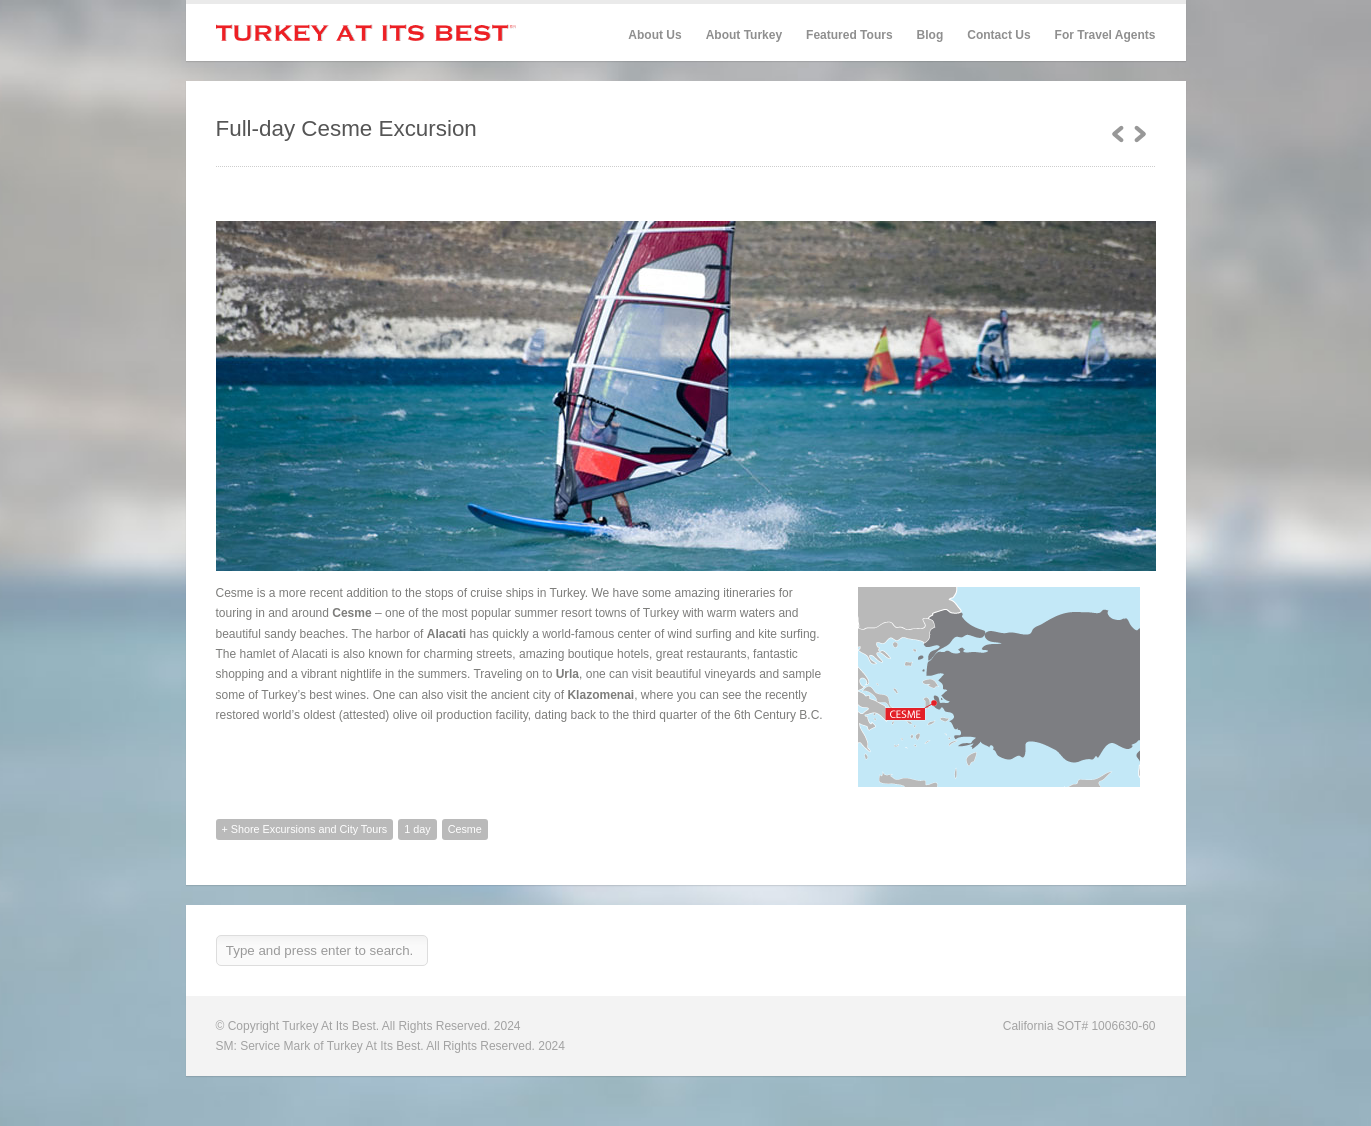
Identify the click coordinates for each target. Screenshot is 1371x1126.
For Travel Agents (1105, 35)
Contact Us (998, 35)
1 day (417, 829)
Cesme (465, 829)
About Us (654, 35)
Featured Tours (849, 35)
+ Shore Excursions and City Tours (305, 829)
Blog (930, 35)
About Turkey (744, 35)
